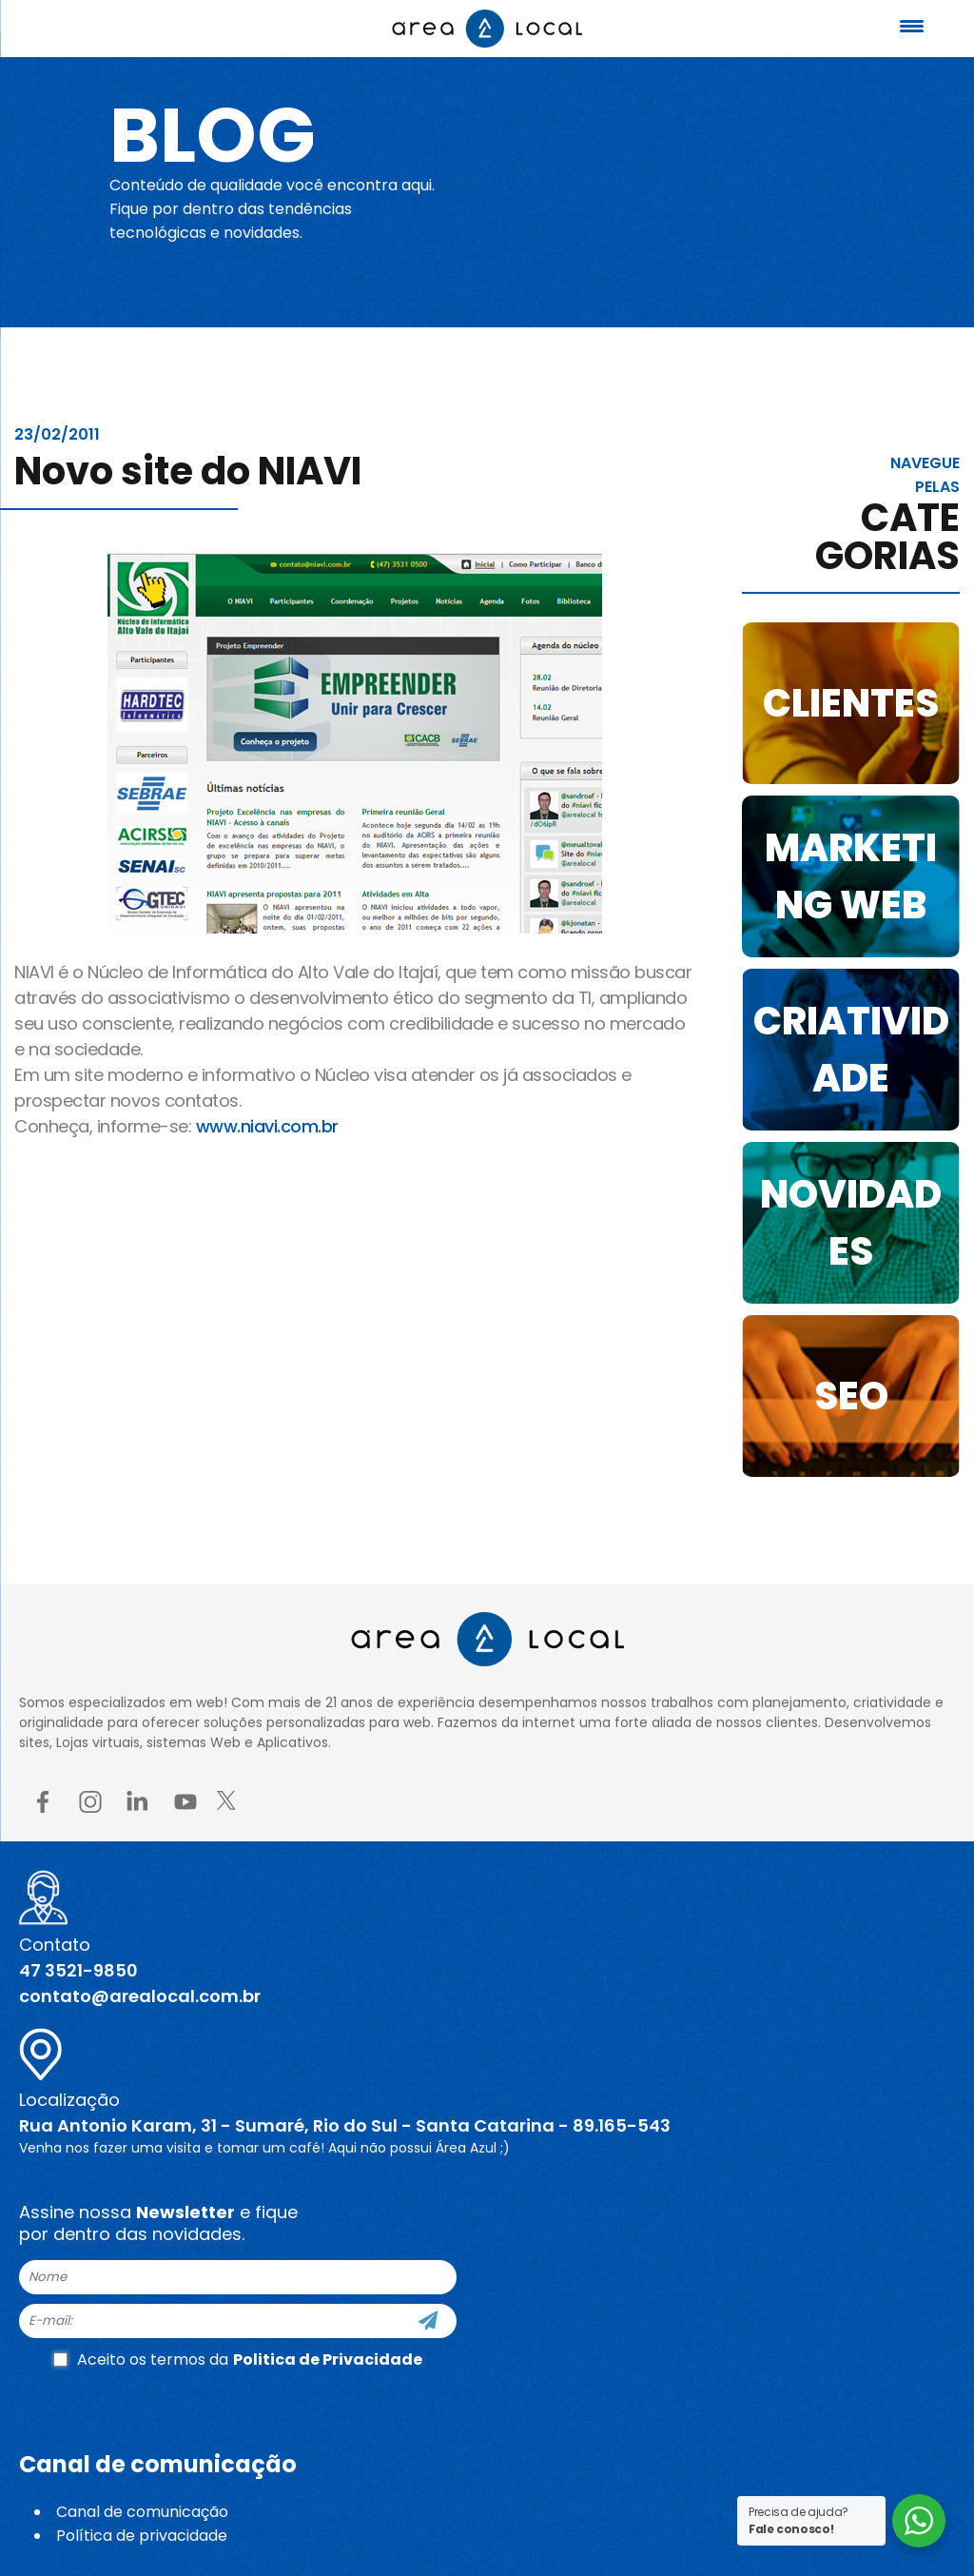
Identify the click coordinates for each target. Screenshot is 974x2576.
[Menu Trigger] (912, 26)
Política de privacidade (141, 2536)
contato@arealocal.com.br (140, 1996)
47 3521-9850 (78, 1970)
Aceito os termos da (237, 2359)
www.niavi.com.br (267, 1126)
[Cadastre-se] (428, 2321)
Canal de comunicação (142, 2512)
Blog (212, 135)
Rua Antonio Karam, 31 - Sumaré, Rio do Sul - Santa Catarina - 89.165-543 (345, 2125)
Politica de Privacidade (327, 2359)
